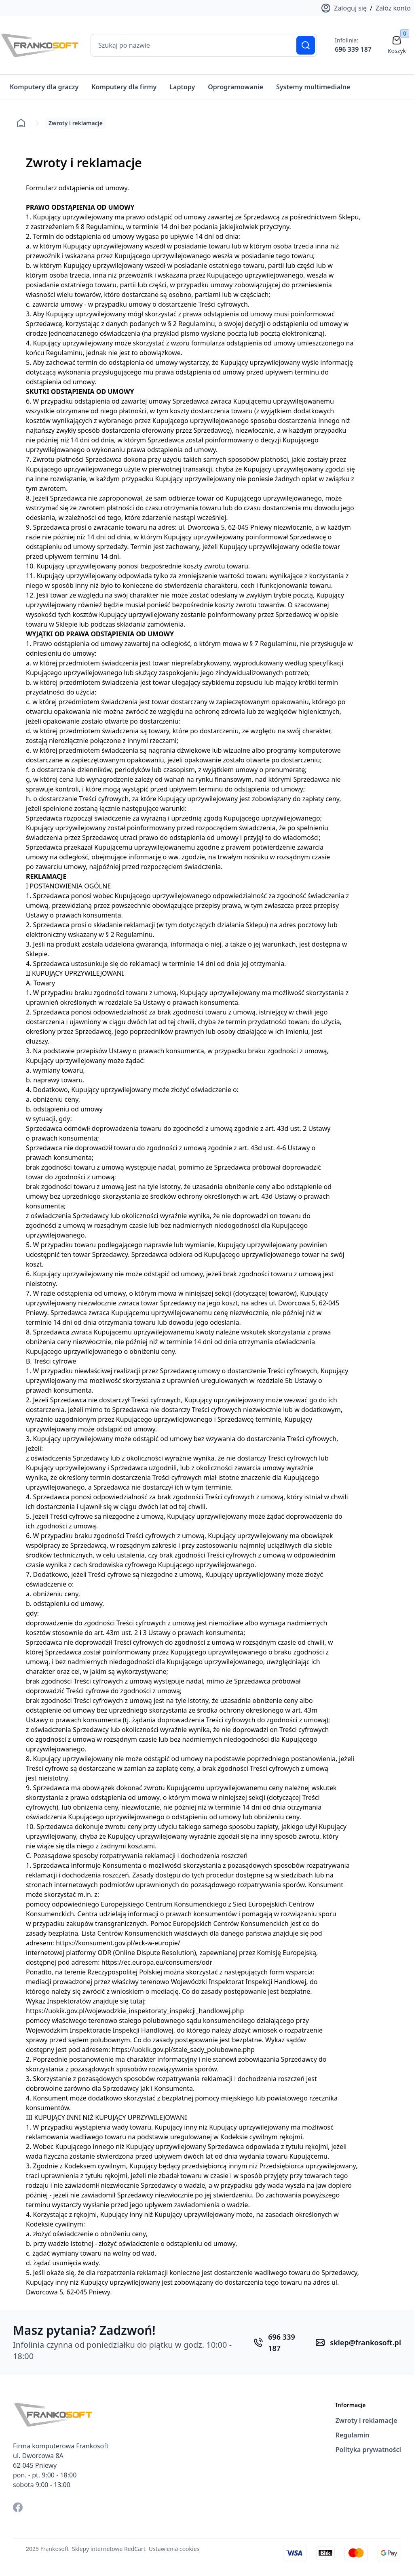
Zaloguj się (344, 8)
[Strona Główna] (40, 45)
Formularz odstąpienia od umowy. (77, 183)
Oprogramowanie (235, 86)
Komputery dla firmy (123, 86)
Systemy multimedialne (313, 86)
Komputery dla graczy (44, 86)
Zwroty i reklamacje (366, 2416)
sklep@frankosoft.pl (365, 2338)
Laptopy (182, 86)
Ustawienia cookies (174, 2544)
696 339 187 (353, 49)
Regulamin (353, 2430)
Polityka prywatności (368, 2445)
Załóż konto (393, 8)
